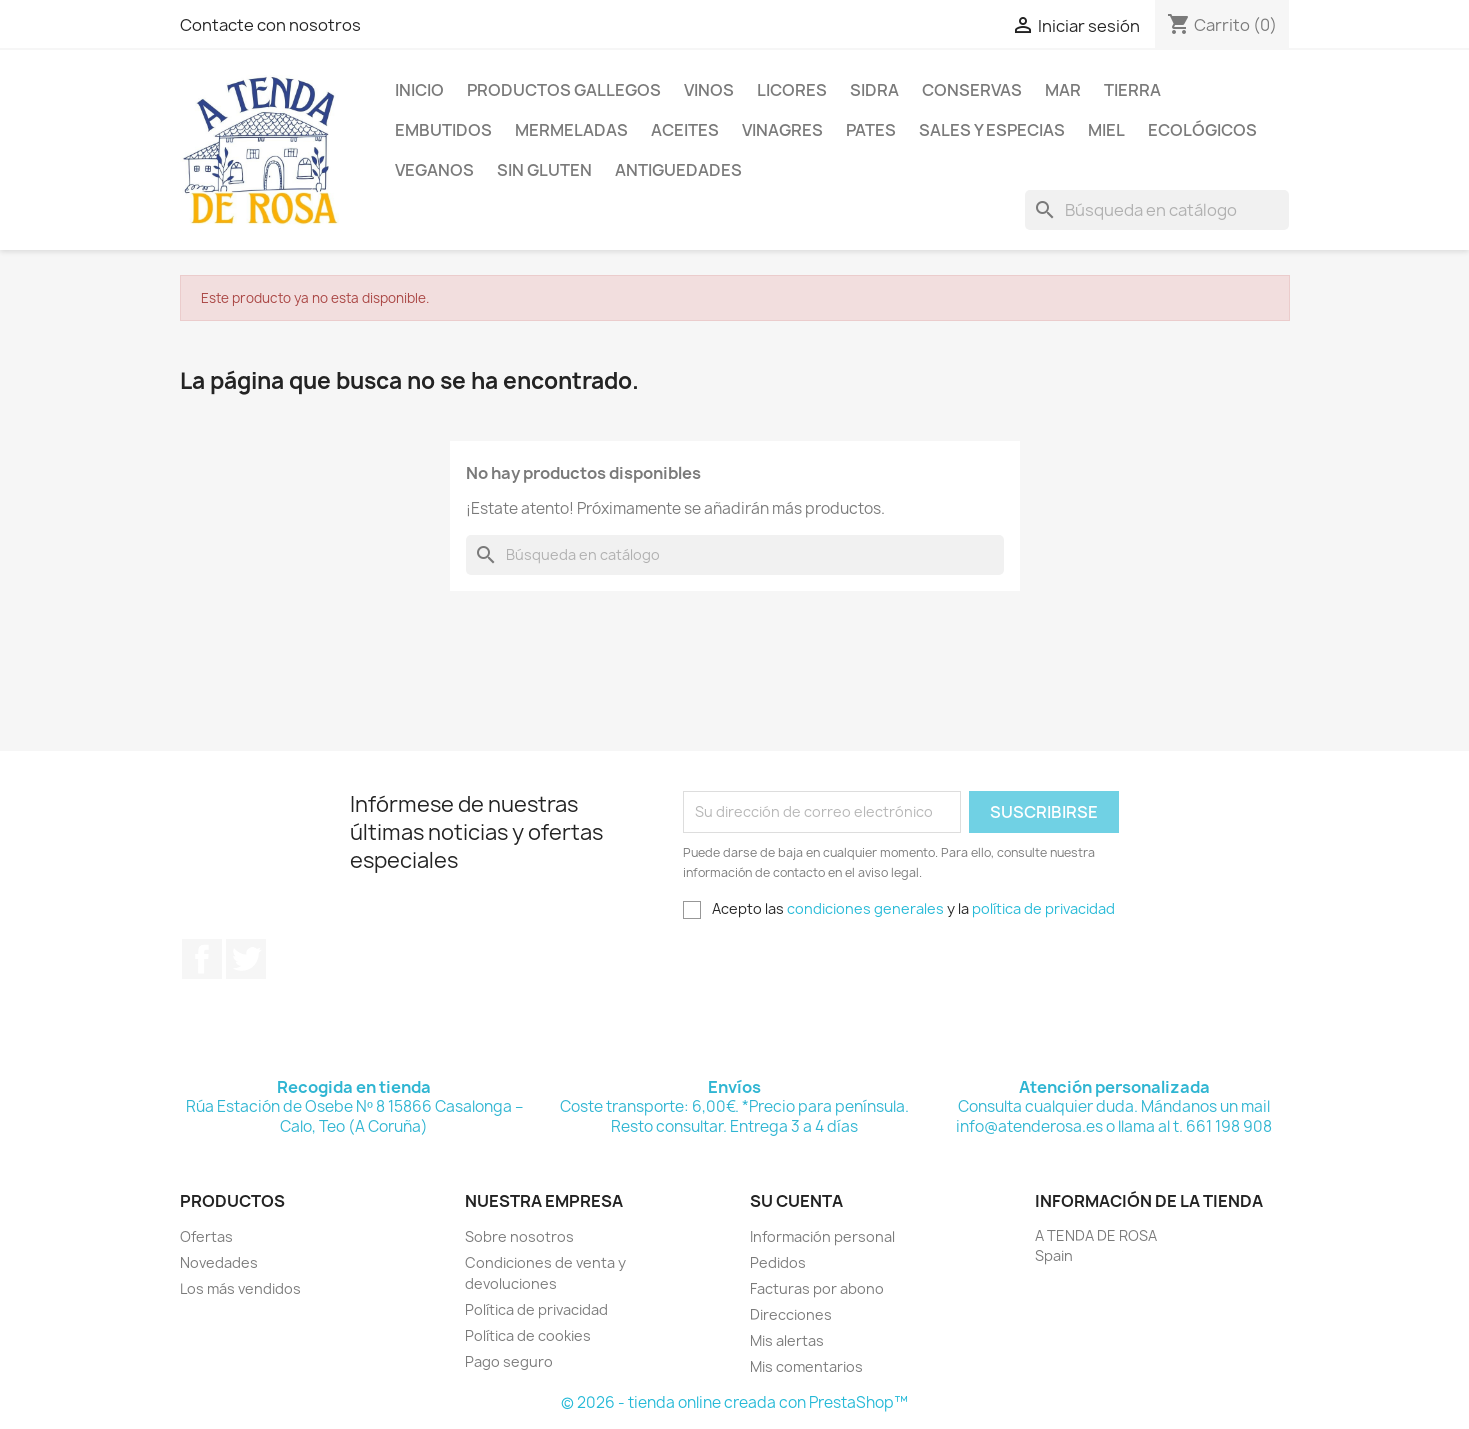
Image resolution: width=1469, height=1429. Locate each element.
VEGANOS (434, 170)
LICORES (792, 90)
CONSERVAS (972, 90)
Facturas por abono (817, 1288)
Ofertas (206, 1236)
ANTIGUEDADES (678, 170)
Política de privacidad (536, 1309)
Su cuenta (796, 1201)
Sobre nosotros (519, 1236)
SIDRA (874, 90)
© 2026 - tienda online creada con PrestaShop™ (734, 1402)
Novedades (219, 1262)
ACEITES (685, 130)
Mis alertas (787, 1340)
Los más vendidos (240, 1288)
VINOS (709, 90)
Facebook (202, 959)
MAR (1063, 90)
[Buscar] (1157, 210)
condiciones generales (865, 908)
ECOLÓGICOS (1202, 130)
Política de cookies (528, 1335)
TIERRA (1132, 90)
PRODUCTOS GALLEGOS (564, 90)
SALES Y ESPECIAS (992, 130)
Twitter (246, 959)
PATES (871, 130)
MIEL (1106, 130)
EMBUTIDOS (443, 130)
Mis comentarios (806, 1366)
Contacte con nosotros (270, 25)
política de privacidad (1043, 908)
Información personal (822, 1236)
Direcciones (791, 1314)
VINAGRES (782, 130)
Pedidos (778, 1262)
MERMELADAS (571, 130)
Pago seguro (509, 1361)
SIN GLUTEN (544, 170)
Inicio (419, 90)
